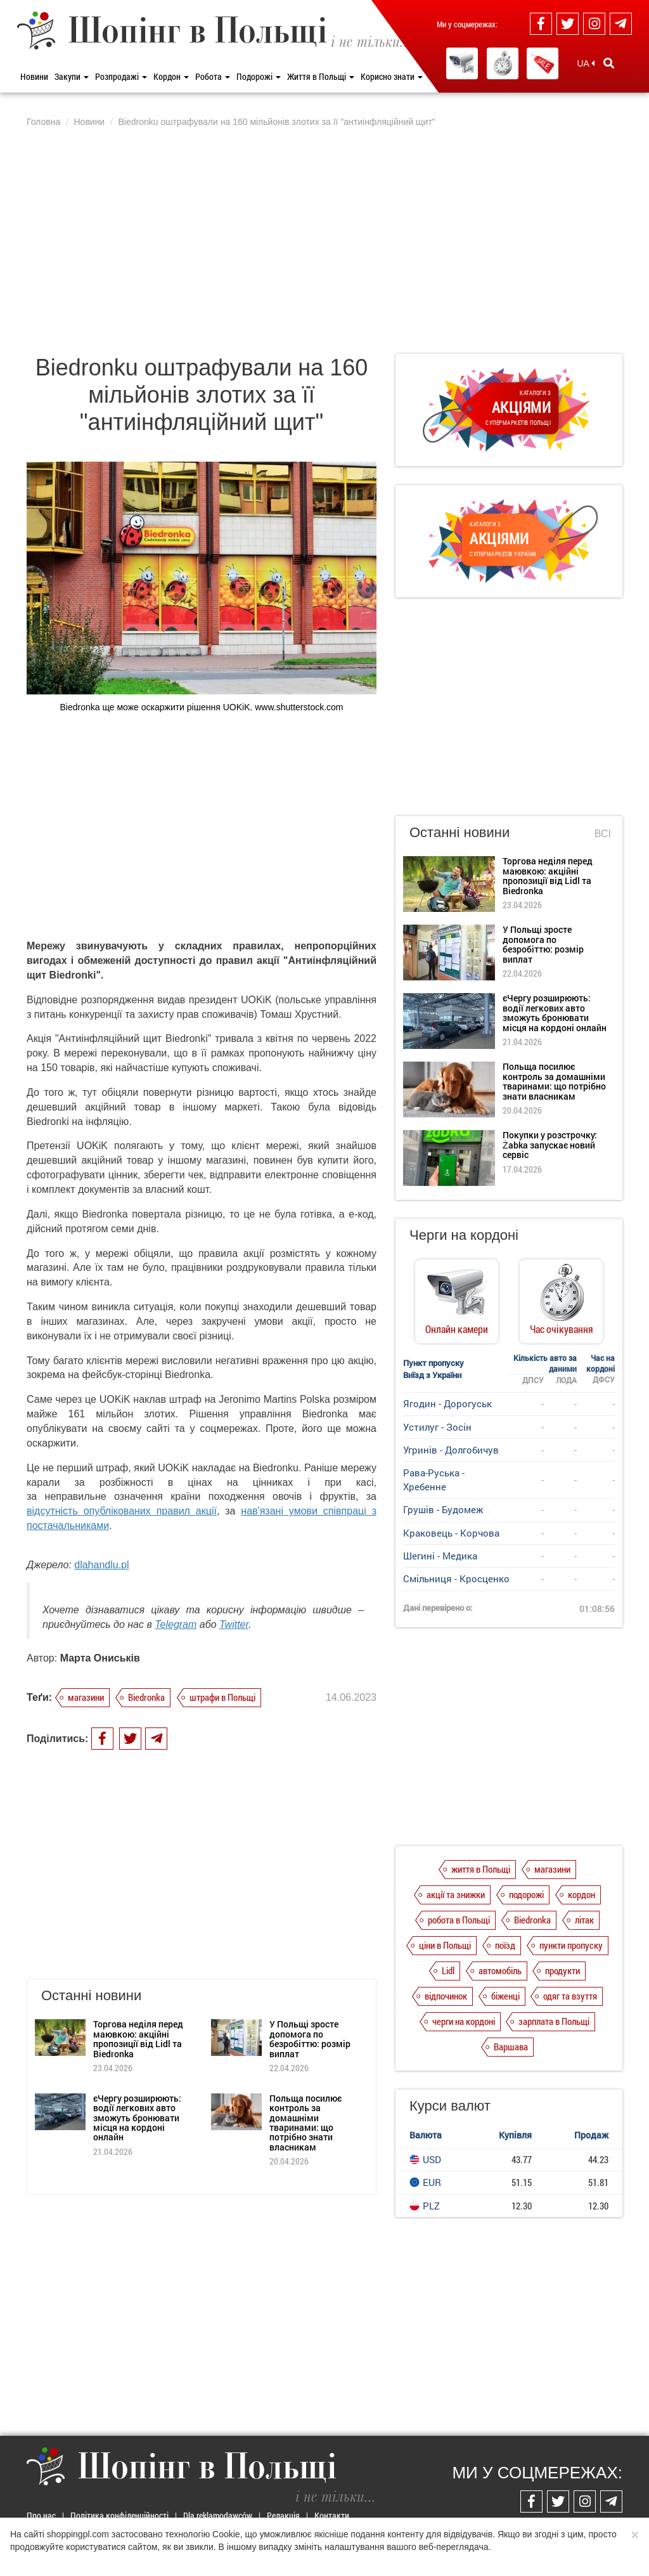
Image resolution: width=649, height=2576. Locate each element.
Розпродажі (121, 76)
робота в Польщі (459, 1919)
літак (584, 1919)
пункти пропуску (571, 1945)
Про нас (41, 2515)
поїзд (505, 1945)
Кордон (171, 76)
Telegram (175, 1624)
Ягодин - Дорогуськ (447, 1403)
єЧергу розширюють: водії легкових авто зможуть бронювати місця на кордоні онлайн (137, 2117)
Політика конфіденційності (119, 2515)
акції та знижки (456, 1894)
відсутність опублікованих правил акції (122, 1511)
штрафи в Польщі (222, 1697)
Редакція (283, 2515)
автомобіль (500, 1970)
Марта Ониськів (100, 1658)
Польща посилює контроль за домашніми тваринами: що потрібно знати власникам (305, 2122)
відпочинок (446, 1995)
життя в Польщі (480, 1869)
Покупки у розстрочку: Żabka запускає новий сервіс (550, 1145)
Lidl (448, 1970)
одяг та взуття (570, 1995)
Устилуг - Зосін (437, 1427)
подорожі (526, 1894)
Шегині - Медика (440, 1555)
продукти (562, 1970)
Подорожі (258, 76)
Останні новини (459, 832)
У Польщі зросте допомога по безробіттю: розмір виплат (309, 2038)
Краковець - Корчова (451, 1532)
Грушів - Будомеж (443, 1509)
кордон (581, 1894)
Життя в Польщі (320, 76)
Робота (212, 76)
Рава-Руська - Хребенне (434, 1479)
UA (585, 63)
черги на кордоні (463, 2021)
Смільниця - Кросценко (456, 1578)
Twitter (233, 1624)
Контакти (331, 2515)
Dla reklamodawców (217, 2515)
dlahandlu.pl (101, 1564)
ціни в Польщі (445, 1945)
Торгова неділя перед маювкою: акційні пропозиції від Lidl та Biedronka (138, 2038)
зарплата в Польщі (553, 2021)
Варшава (511, 2046)
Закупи (72, 76)
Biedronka (146, 1697)
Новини (34, 76)
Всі (602, 833)
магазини (86, 1697)
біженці (505, 1995)
